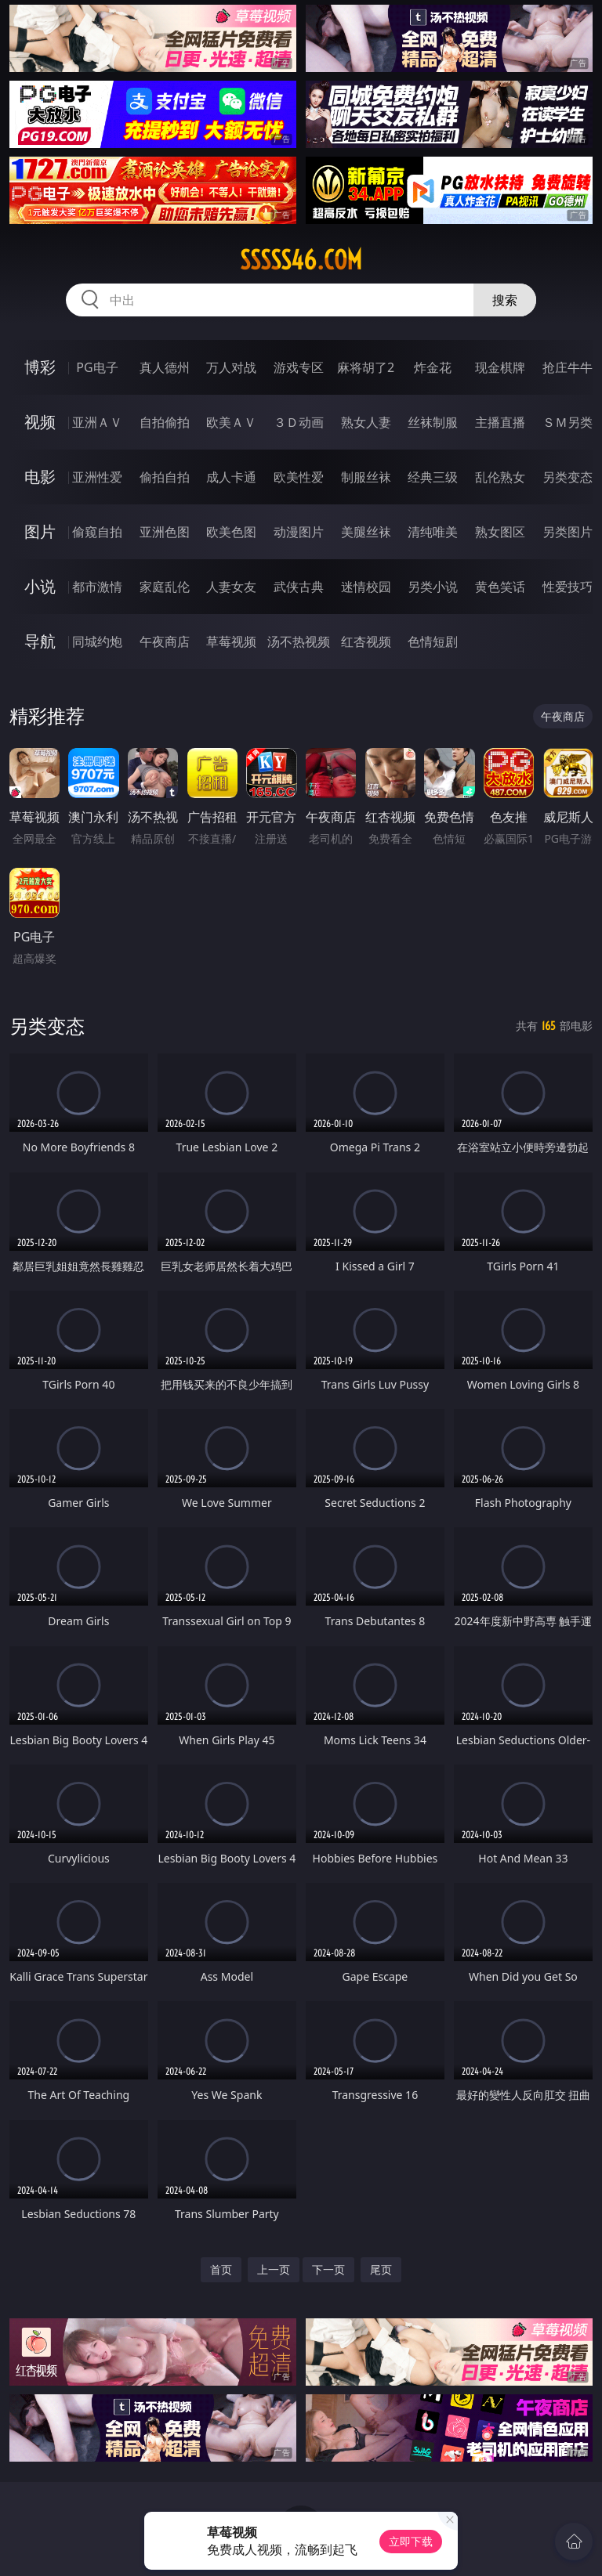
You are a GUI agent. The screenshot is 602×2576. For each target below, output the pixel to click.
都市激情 (97, 586)
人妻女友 (231, 586)
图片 (40, 531)
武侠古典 (299, 586)
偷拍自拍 (165, 477)
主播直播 (500, 422)
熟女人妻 (366, 422)
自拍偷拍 (165, 422)
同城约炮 (97, 641)
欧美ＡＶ (231, 422)
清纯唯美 (433, 531)
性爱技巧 (567, 586)
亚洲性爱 (97, 477)
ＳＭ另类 (567, 422)
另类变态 (567, 477)
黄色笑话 (500, 586)
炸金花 (433, 367)
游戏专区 (299, 367)
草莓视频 (231, 641)
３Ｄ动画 (299, 422)
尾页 (381, 2269)
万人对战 (231, 367)
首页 (221, 2269)
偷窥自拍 (97, 531)
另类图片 (567, 531)
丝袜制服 (433, 422)
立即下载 (411, 2541)
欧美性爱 (299, 477)
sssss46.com (301, 260)
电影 (40, 476)
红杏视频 (366, 641)
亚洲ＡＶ (97, 422)
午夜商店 (165, 641)
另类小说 (433, 586)
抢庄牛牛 (567, 367)
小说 (40, 586)
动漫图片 (299, 531)
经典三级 (433, 477)
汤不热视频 (298, 641)
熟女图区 (500, 531)
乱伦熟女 (500, 477)
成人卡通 (231, 477)
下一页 (328, 2269)
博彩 (40, 367)
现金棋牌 (500, 367)
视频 (40, 421)
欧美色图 (231, 531)
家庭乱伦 (165, 586)
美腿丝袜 (366, 531)
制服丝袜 (366, 477)
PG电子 (97, 367)
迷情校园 (366, 586)
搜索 (504, 300)
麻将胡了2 (365, 367)
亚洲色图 (165, 531)
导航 (40, 641)
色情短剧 (433, 641)
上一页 (273, 2269)
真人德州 (165, 367)
